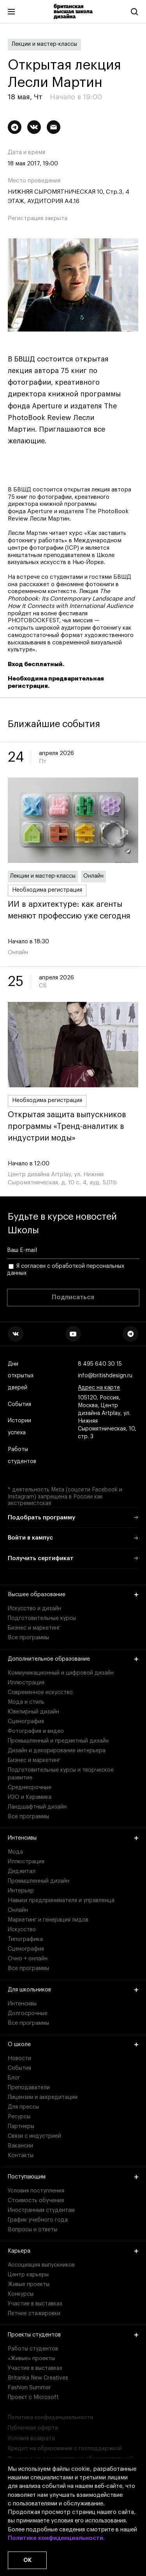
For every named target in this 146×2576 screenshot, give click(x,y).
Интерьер (21, 1891)
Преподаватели (29, 2087)
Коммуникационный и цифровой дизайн (61, 1673)
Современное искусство (40, 1692)
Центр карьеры (28, 2274)
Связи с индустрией (34, 2136)
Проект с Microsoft (33, 2397)
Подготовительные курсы (42, 1618)
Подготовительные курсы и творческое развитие (61, 1774)
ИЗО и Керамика (29, 1797)
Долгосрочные (27, 2013)
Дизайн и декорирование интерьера (57, 1750)
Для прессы (23, 2107)
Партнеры (21, 2126)
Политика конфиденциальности (50, 2417)
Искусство (22, 1929)
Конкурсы (20, 2294)
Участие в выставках (35, 2304)
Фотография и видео (36, 1731)
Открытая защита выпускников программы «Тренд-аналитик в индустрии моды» (73, 1126)
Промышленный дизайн (38, 1881)
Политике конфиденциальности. (56, 2538)
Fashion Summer (29, 2387)
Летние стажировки (34, 2313)
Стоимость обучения (36, 2200)
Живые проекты (28, 2284)
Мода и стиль (26, 1702)
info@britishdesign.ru (105, 1376)
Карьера (73, 2251)
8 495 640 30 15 (100, 1364)
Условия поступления (36, 2191)
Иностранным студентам (41, 2210)
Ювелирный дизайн (33, 1712)
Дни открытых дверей (20, 1376)
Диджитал (21, 1871)
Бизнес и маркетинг (34, 1628)
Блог (14, 2078)
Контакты (20, 2155)
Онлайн (93, 876)
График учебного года (38, 2220)
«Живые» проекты (31, 2358)
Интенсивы (73, 1838)
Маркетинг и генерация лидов (48, 1920)
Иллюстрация (26, 1683)
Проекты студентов (73, 2335)
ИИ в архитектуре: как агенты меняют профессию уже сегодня (73, 910)
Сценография (26, 1721)
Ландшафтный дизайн (37, 1807)
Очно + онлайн (27, 1959)
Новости (19, 2058)
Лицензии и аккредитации (42, 2097)
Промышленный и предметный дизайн (58, 1741)
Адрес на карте (99, 1388)
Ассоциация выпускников (41, 2265)
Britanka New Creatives (38, 2378)
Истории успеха (20, 1427)
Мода (15, 1852)
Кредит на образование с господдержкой (65, 2448)
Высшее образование (73, 1594)
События (19, 1405)
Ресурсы (19, 2116)
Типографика (25, 1939)
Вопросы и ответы (32, 2229)
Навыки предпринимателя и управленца (61, 1900)
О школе (73, 2044)
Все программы (28, 1637)
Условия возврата (31, 2438)
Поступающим (73, 2177)
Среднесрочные (29, 1787)
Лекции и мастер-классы (44, 44)
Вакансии (20, 2146)
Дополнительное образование (73, 1659)
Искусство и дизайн (34, 1608)
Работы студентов (22, 1456)
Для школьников (73, 1990)
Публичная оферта (33, 2428)
